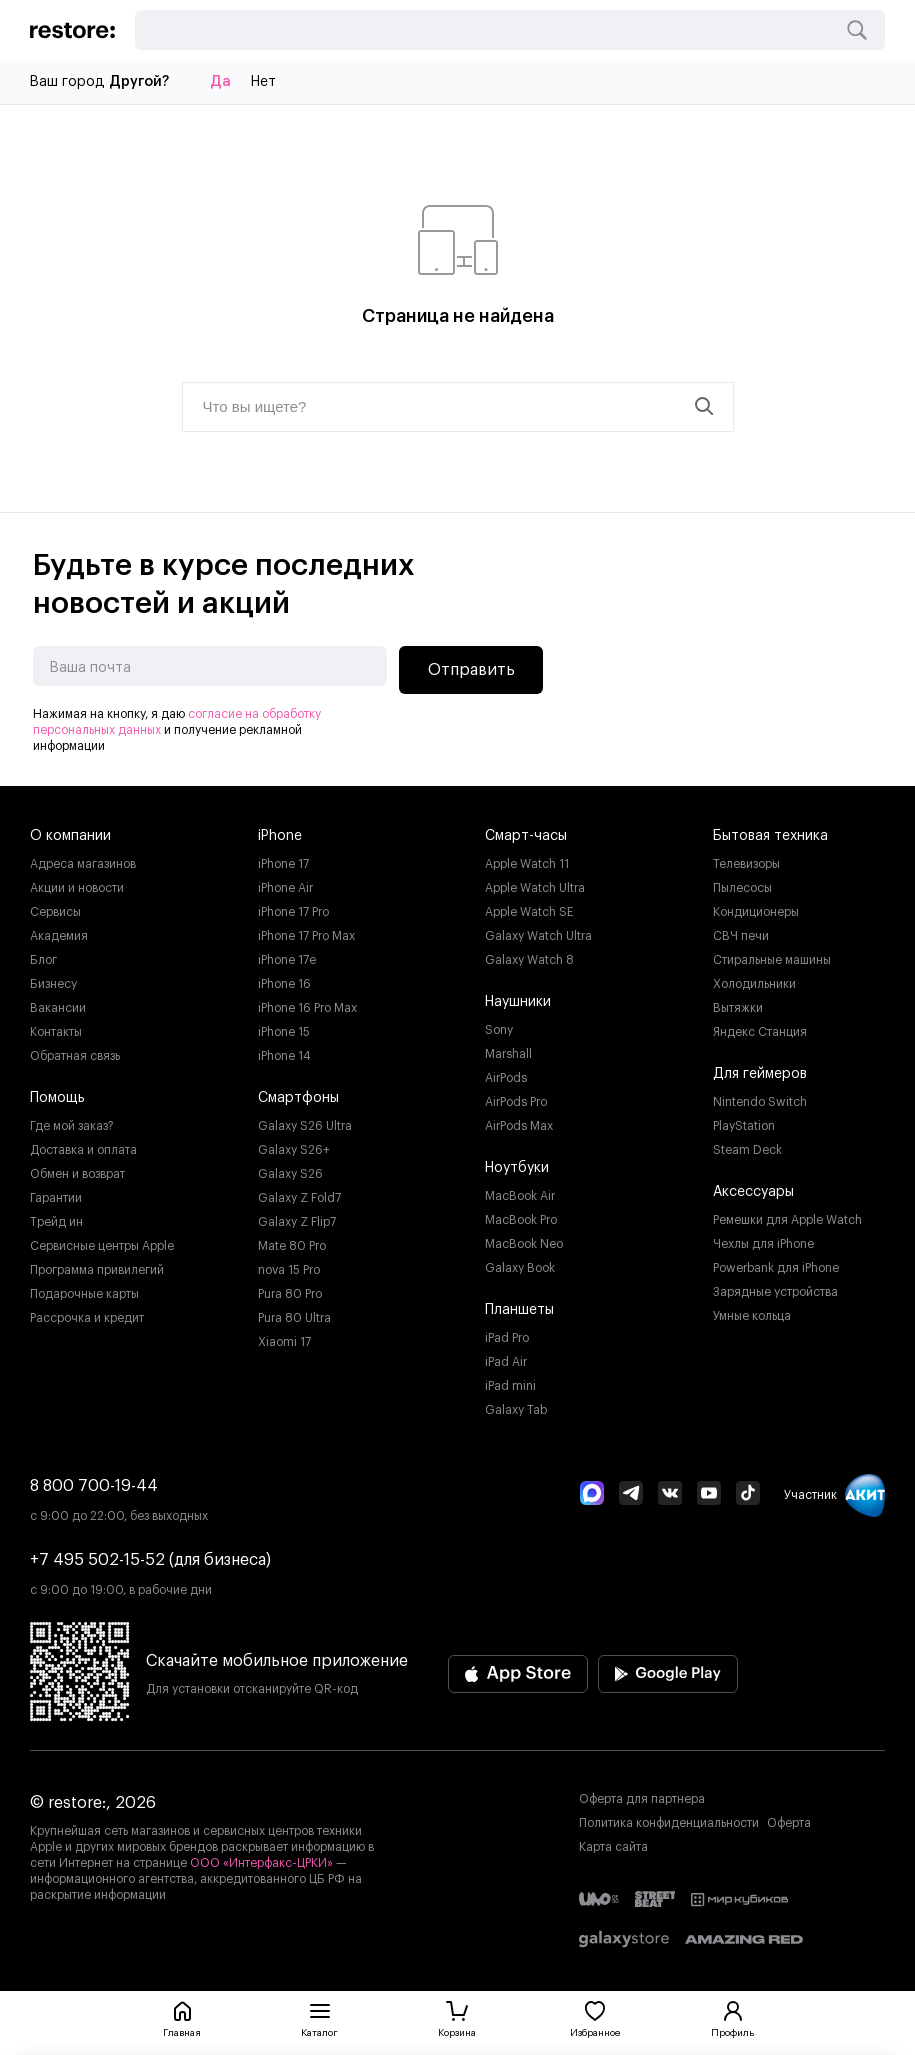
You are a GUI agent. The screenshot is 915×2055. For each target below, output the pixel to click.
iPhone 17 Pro (293, 912)
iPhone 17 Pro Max (306, 936)
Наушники (518, 1002)
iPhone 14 (284, 1056)
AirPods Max (519, 1126)
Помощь (57, 1098)
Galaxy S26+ (294, 1150)
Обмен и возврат (77, 1174)
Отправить (471, 670)
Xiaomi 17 (284, 1342)
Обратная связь (75, 1056)
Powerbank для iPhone (776, 1268)
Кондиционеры (756, 912)
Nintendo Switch (760, 1102)
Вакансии (58, 1008)
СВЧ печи (741, 936)
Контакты (56, 1032)
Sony (499, 1030)
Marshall (508, 1054)
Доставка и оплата (83, 1150)
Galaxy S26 (290, 1174)
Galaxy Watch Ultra (538, 936)
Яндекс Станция (760, 1032)
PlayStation (744, 1126)
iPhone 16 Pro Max (307, 1008)
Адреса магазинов (83, 864)
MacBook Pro (521, 1220)
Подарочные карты (84, 1294)
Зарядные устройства (775, 1292)
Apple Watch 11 (527, 864)
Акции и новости (77, 888)
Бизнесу (53, 984)
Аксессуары (753, 1192)
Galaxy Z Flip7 (297, 1222)
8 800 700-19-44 (94, 1486)
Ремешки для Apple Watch (787, 1220)
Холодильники (754, 984)
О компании (70, 836)
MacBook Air (520, 1196)
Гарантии (56, 1198)
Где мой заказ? (72, 1126)
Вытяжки (738, 1008)
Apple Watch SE (529, 912)
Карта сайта (613, 1847)
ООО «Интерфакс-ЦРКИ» (263, 1863)
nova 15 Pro (289, 1270)
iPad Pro (507, 1338)
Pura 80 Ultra (294, 1318)
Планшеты (519, 1310)
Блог (43, 960)
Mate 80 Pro (292, 1246)
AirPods (506, 1078)
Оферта (789, 1823)
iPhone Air (285, 888)
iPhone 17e (287, 960)
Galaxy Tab (516, 1410)
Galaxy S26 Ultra (305, 1126)
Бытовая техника (770, 836)
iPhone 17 (283, 864)
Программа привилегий (97, 1270)
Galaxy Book (520, 1268)
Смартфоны (298, 1098)
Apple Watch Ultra (535, 888)
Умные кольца (752, 1316)
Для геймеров (760, 1074)
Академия (59, 936)
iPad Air (506, 1362)
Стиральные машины (772, 960)
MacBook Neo (524, 1244)
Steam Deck (747, 1150)
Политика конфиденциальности (669, 1823)
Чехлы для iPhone (763, 1244)
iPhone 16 (284, 984)
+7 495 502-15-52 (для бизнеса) (150, 1560)
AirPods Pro (516, 1102)
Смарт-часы (526, 836)
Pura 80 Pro (290, 1294)
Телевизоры (746, 864)
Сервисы (55, 912)
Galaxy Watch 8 (529, 960)
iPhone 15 (284, 1032)
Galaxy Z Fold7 (299, 1198)
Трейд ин (56, 1222)
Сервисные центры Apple (102, 1246)
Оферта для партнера (642, 1799)
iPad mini (510, 1386)
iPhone (280, 836)
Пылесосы (742, 888)
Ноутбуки (517, 1168)
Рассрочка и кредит (87, 1318)
